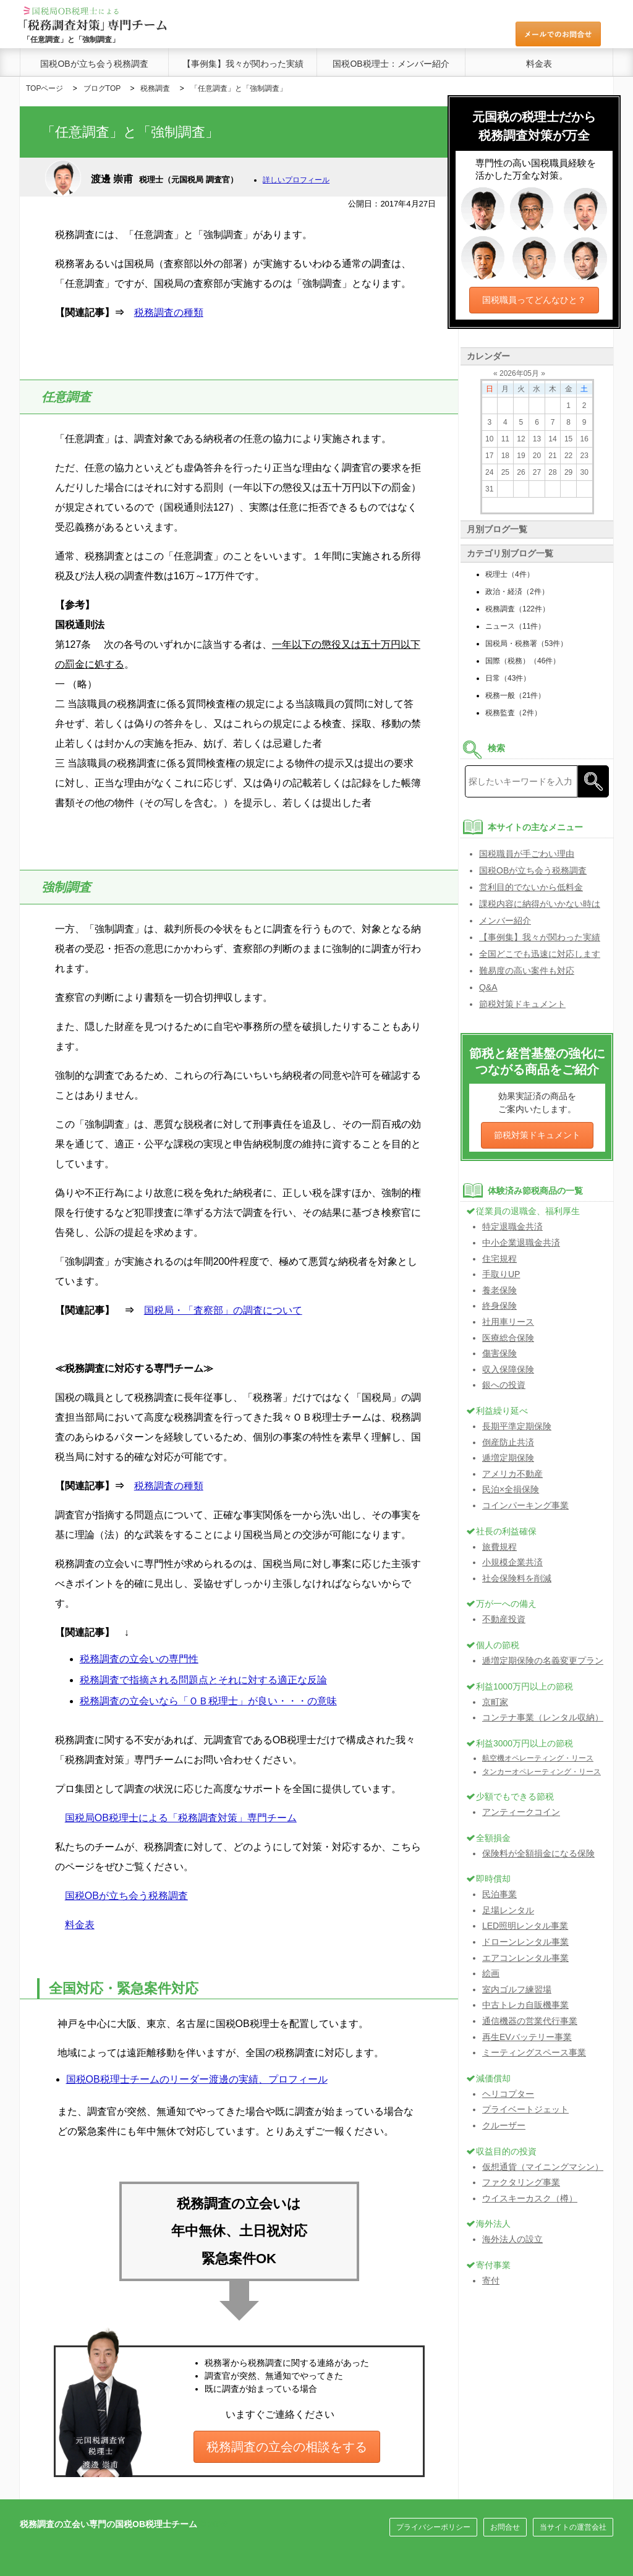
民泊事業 (499, 1894)
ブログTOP (102, 88)
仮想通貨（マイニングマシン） (542, 2167)
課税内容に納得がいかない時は (539, 904)
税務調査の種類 (168, 312)
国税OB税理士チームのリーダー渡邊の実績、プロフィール (197, 2079)
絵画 (490, 1973)
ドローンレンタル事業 (525, 1942)
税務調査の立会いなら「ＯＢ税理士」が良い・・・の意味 (208, 1701)
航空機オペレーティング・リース (537, 1758)
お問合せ (505, 2527)
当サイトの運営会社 (573, 2527)
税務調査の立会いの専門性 (139, 1659)
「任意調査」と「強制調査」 (238, 88)
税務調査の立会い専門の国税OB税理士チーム (108, 2524)
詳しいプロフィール (296, 180)
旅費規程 (499, 1547)
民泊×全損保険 (510, 1489)
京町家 (495, 1702)
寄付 (490, 2280)
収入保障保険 (508, 1369)
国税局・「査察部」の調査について (223, 1310)
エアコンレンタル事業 (525, 1958)
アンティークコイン (521, 1812)
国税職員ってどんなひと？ (534, 300)
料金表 (539, 64)
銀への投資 (503, 1385)
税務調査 (155, 88)
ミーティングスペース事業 (534, 2052)
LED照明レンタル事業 (525, 1926)
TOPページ (44, 88)
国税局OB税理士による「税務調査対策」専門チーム (181, 1818)
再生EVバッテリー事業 (527, 2037)
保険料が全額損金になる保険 (538, 1853)
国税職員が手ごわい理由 (526, 854)
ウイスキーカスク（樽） (529, 2198)
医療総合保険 (508, 1338)
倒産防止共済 (508, 1442)
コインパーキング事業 (525, 1505)
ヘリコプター (508, 2094)
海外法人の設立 (512, 2239)
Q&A (488, 987)
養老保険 (499, 1290)
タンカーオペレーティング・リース (541, 1771)
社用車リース (508, 1322)
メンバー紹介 (505, 920)
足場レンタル (508, 1910)
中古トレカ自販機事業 (525, 2005)
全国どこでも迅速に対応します (539, 954)
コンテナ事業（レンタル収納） (542, 1717)
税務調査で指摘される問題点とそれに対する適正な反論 (203, 1680)
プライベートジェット (525, 2109)
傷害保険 (499, 1353)
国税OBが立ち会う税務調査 (94, 64)
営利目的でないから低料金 (531, 887)
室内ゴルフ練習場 (516, 1989)
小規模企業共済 (512, 1562)
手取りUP (501, 1274)
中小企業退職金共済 (521, 1243)
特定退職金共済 (512, 1226)
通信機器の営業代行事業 (529, 2021)
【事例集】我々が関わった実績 (243, 64)
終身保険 (499, 1306)
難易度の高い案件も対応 (526, 971)
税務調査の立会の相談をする (286, 2447)
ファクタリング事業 (521, 2182)
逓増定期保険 (508, 1458)
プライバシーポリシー (433, 2527)
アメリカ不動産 (512, 1474)
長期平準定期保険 (516, 1426)
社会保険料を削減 (516, 1578)
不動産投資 (503, 1619)
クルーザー (503, 2125)
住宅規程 (499, 1259)
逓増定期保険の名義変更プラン (542, 1660)
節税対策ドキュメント (522, 1004)
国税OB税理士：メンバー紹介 (391, 64)
